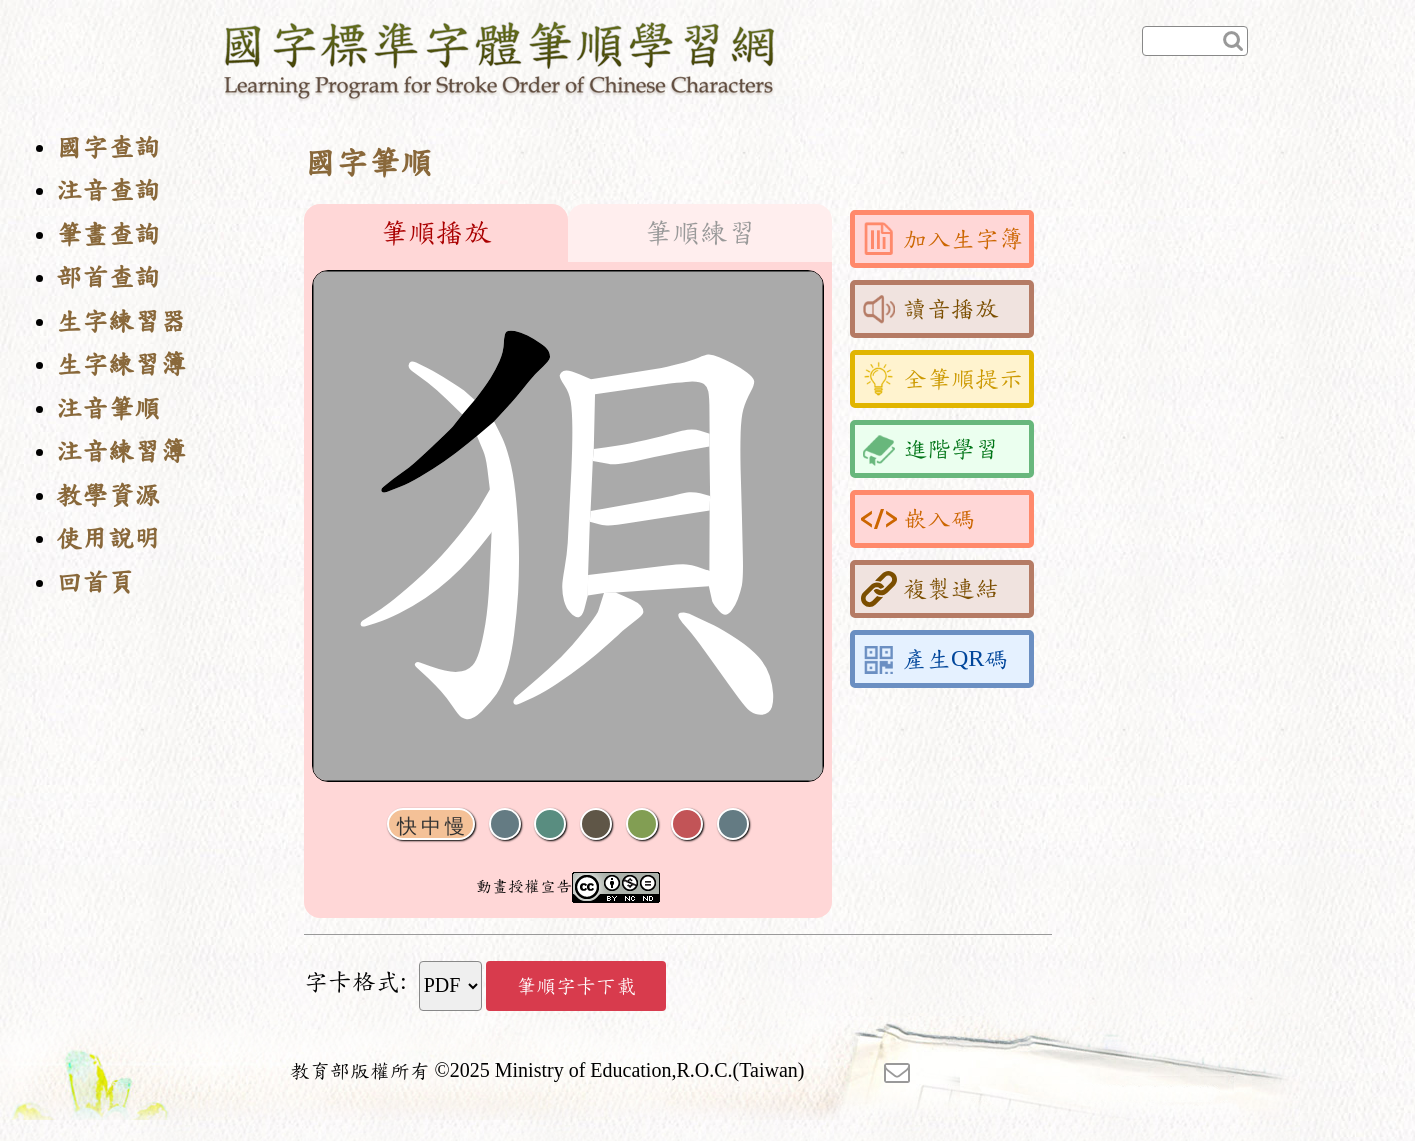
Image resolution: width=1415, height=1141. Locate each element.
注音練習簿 (121, 451)
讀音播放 (930, 309)
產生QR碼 (934, 659)
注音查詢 (108, 190)
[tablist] (568, 233)
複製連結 (930, 589)
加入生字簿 (942, 239)
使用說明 (108, 538)
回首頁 (95, 582)
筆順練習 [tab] (700, 233)
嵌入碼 (918, 519)
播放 (550, 824)
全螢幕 (733, 824)
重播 (642, 824)
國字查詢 (108, 147)
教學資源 (108, 495)
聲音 (505, 824)
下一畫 (596, 824)
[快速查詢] (1195, 41)
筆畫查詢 (108, 234)
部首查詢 (108, 277)
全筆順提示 (942, 379)
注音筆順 (108, 408)
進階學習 (930, 449)
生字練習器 (121, 321)
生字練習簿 (121, 364)
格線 (687, 824)
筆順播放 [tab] (436, 233)
